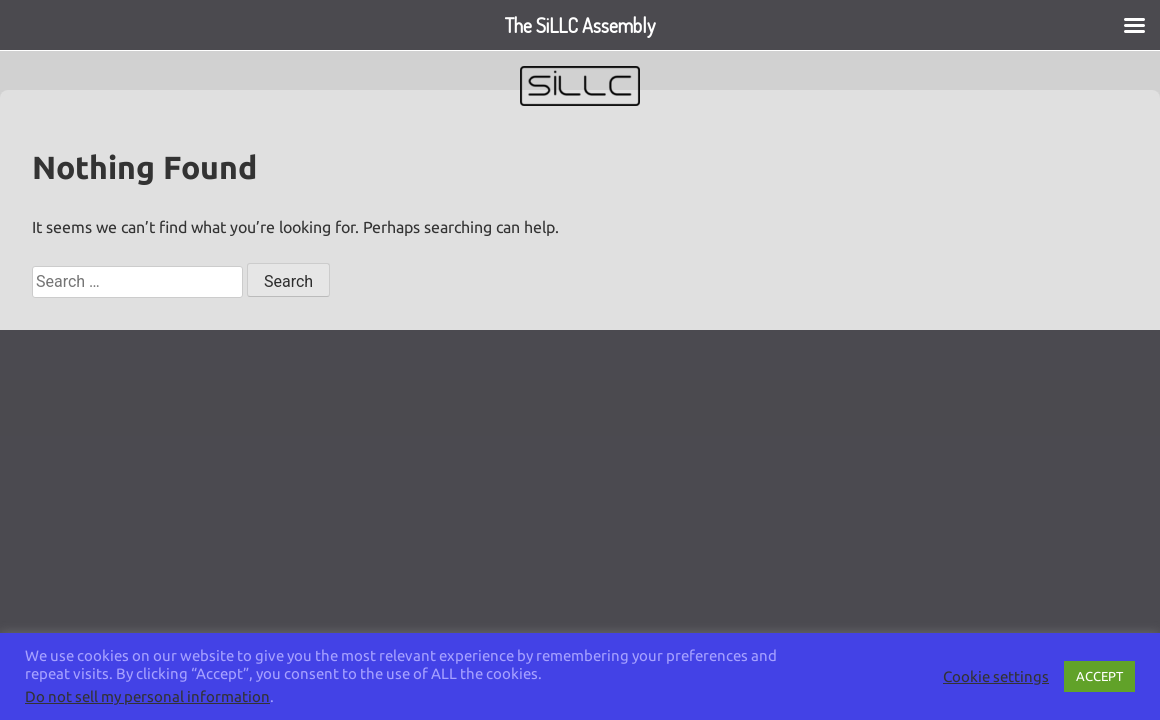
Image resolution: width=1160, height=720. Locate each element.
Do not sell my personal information (147, 696)
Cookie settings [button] (996, 676)
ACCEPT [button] (1099, 676)
